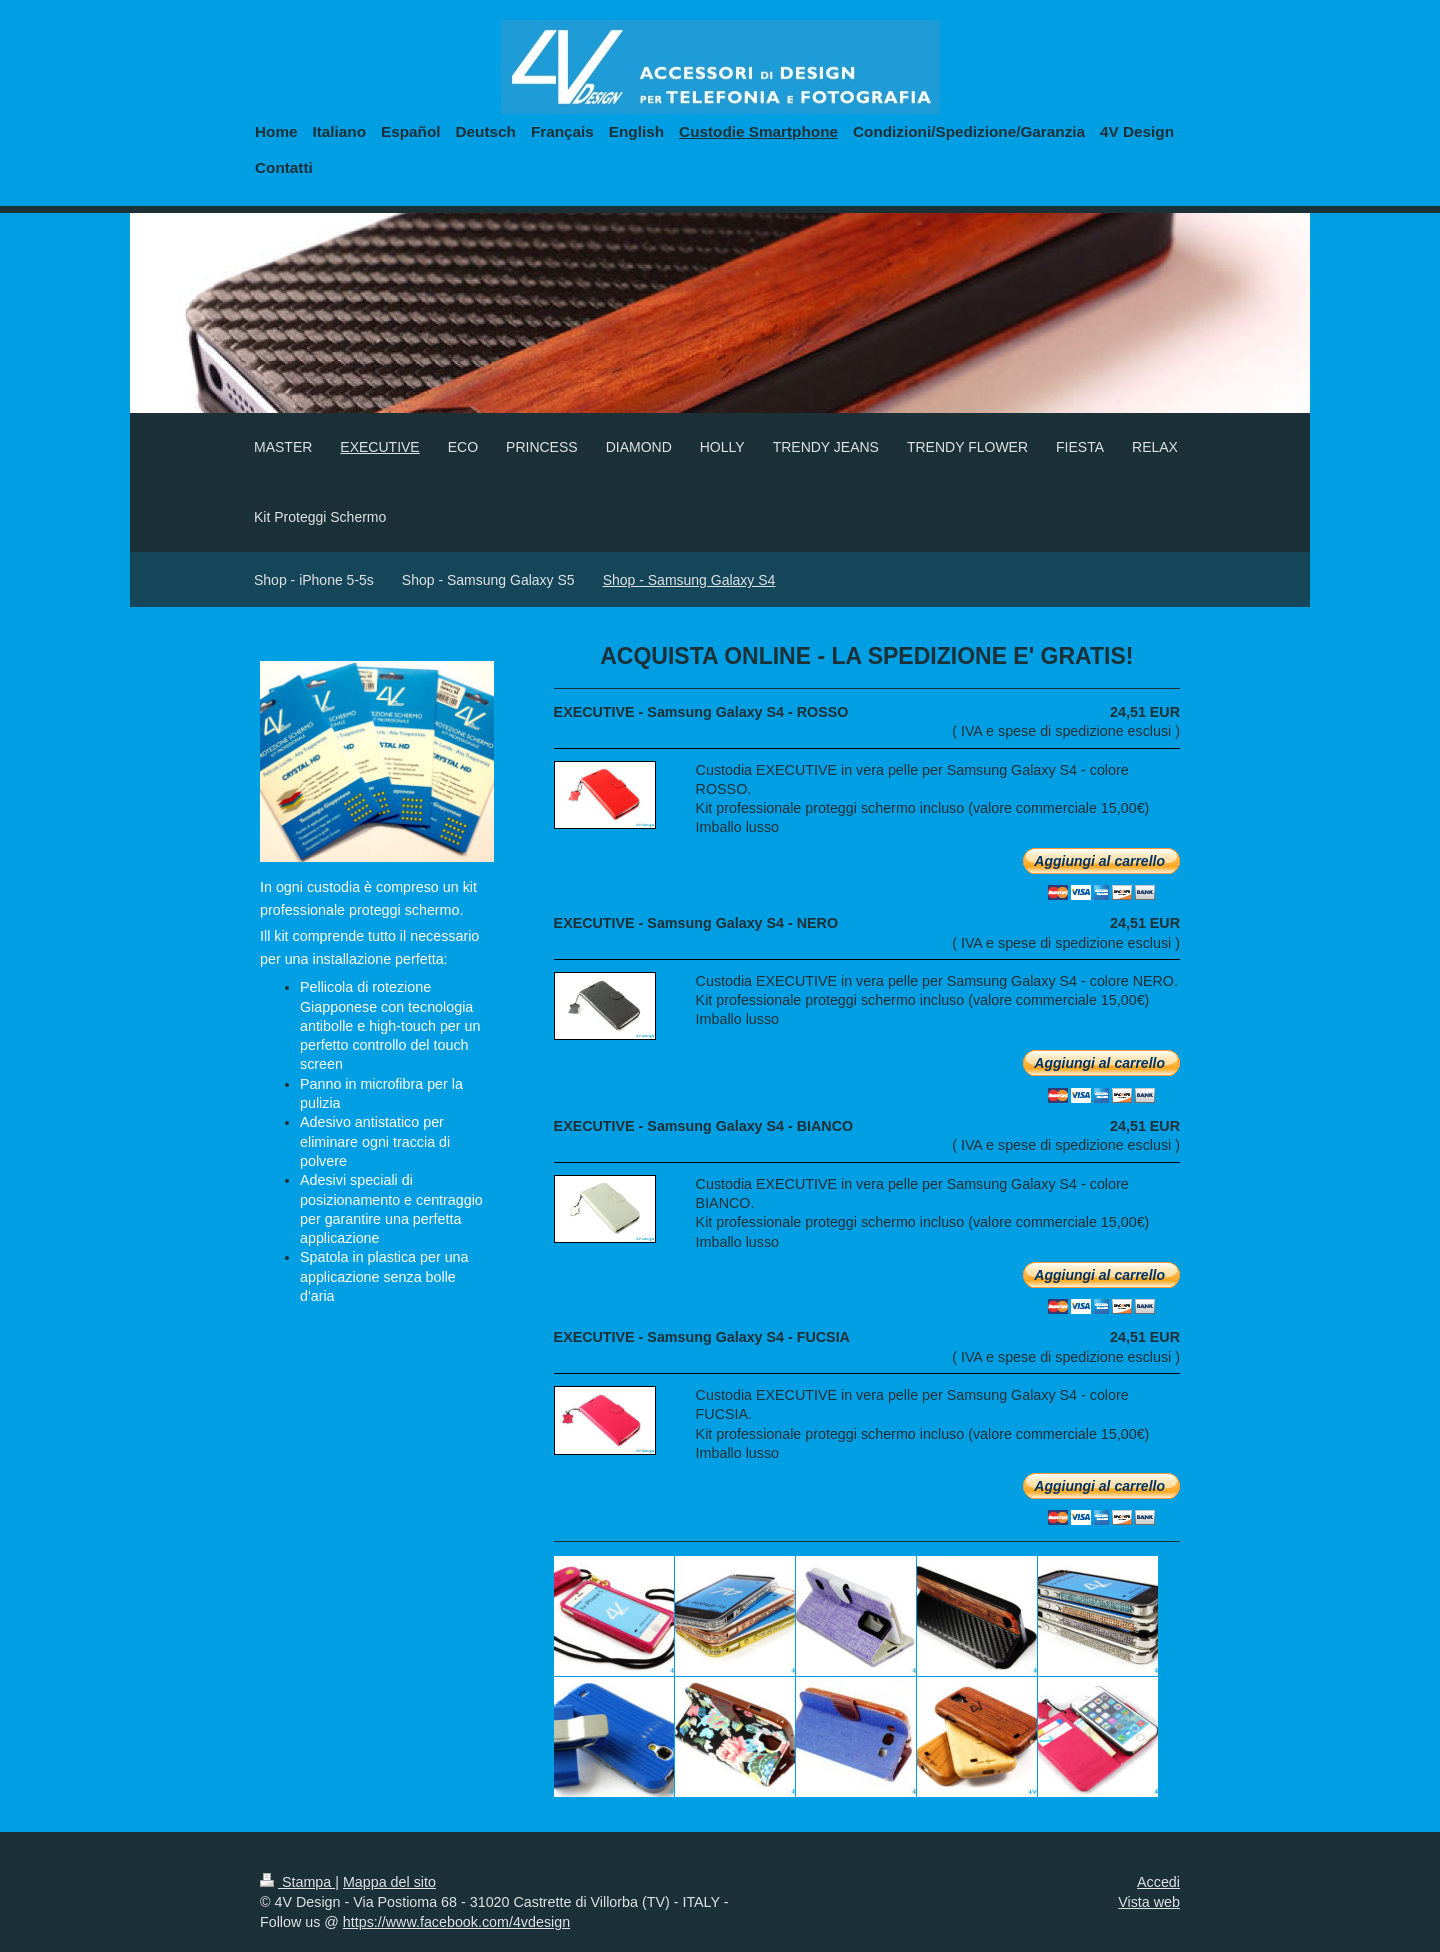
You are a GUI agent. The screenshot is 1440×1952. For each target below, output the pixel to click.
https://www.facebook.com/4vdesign (456, 1922)
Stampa (297, 1882)
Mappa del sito (389, 1882)
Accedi (1158, 1882)
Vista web (1149, 1902)
